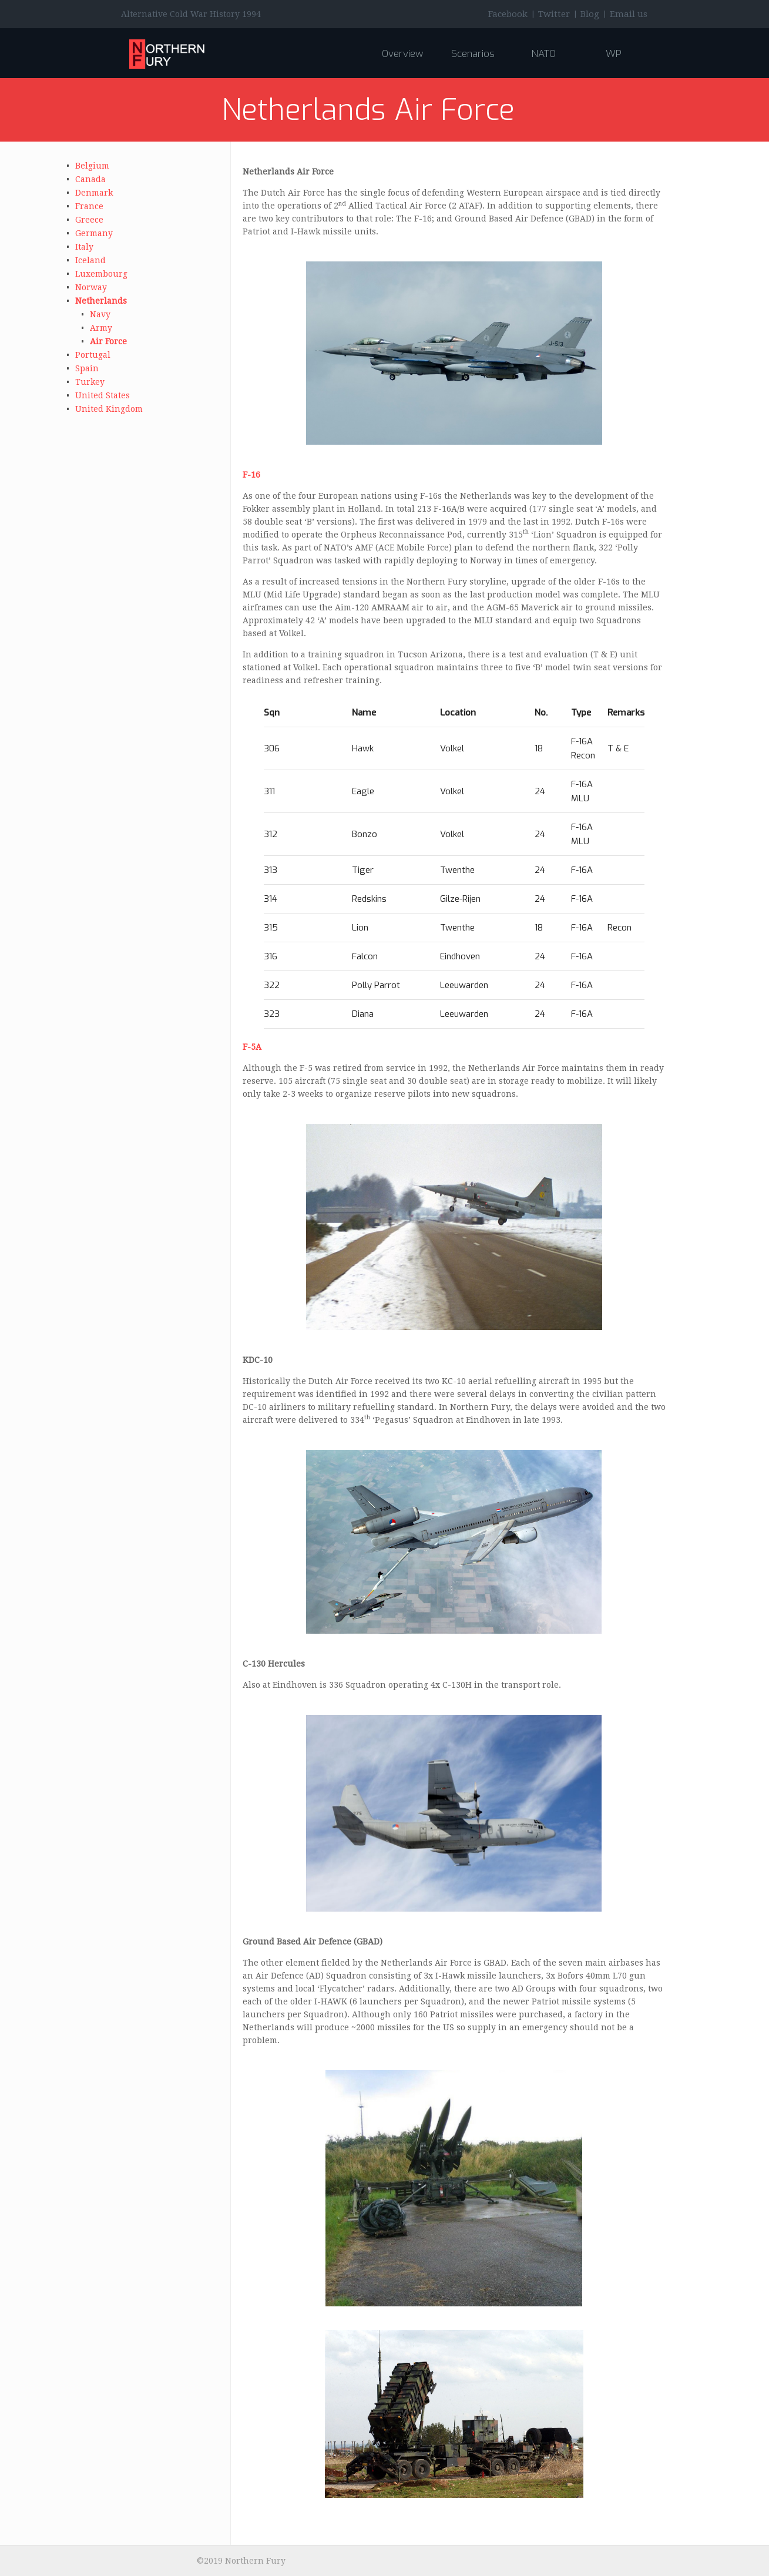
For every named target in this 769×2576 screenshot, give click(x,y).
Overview (402, 54)
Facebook (508, 14)
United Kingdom (109, 409)
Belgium (92, 165)
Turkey (90, 382)
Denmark (94, 192)
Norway (91, 287)
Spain (87, 368)
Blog (589, 14)
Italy (84, 246)
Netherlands (101, 300)
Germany (94, 233)
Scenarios (473, 54)
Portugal (92, 355)
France (89, 206)
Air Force (108, 341)
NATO (543, 54)
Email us (628, 14)
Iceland (90, 260)
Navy (100, 314)
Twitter (554, 14)
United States (102, 395)
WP (614, 54)
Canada (90, 179)
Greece (89, 219)
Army (101, 328)
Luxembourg (101, 273)
